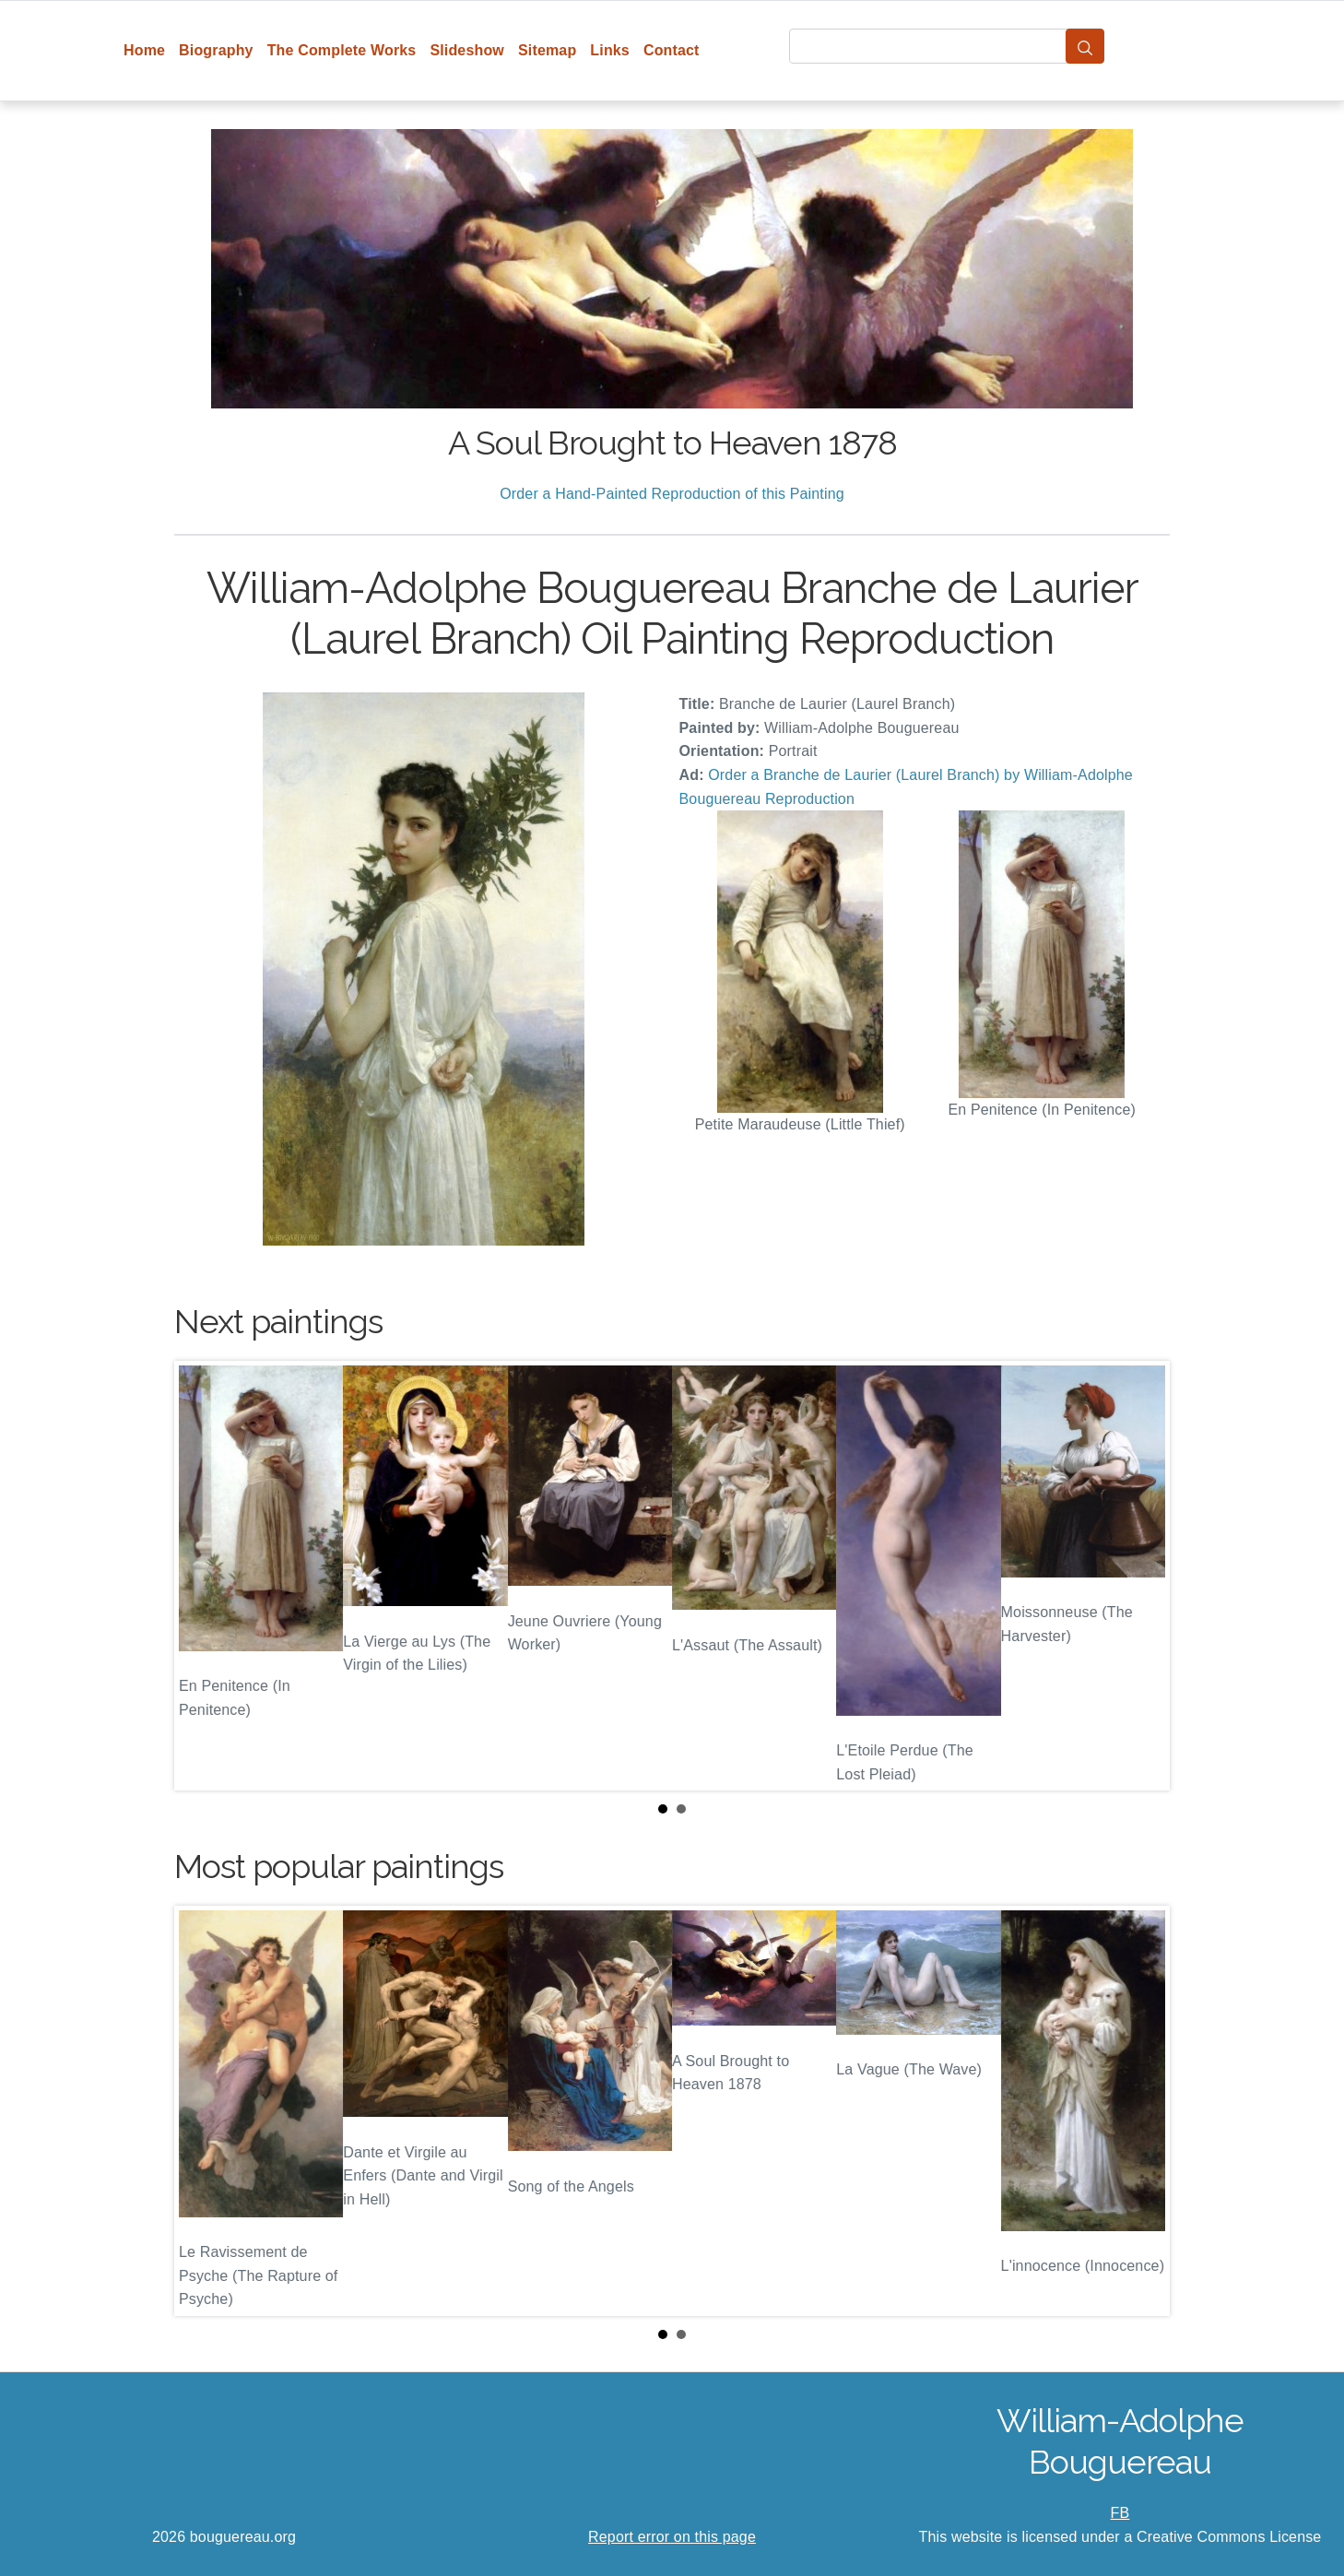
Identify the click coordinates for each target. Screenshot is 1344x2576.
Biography (216, 50)
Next (1141, 1575)
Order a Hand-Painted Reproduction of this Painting (672, 494)
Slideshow (467, 50)
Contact (671, 50)
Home (144, 50)
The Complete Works (342, 50)
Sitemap (547, 50)
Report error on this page (672, 2537)
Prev (203, 1575)
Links (610, 50)
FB (1120, 2513)
